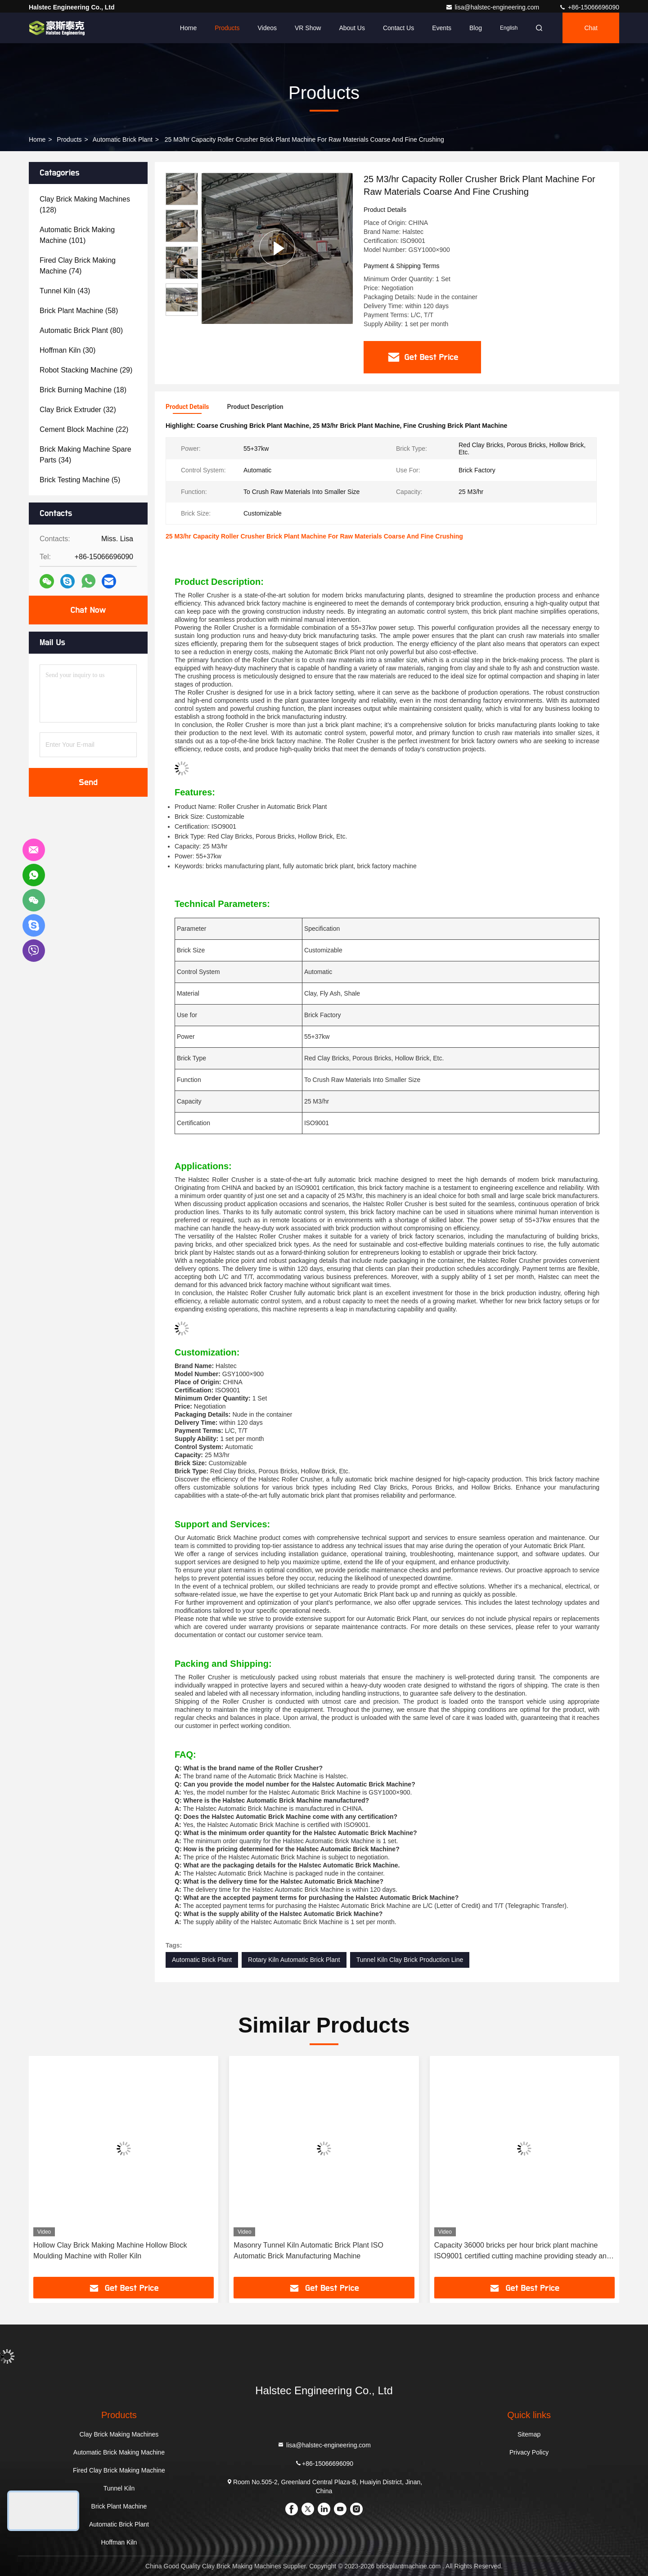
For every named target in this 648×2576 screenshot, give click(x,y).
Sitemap (529, 2434)
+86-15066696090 (589, 7)
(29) (86, 370)
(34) (85, 454)
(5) (80, 480)
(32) (78, 409)
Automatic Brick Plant (123, 139)
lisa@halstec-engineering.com (493, 7)
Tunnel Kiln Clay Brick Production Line (410, 1959)
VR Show (308, 27)
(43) (65, 291)
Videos (267, 27)
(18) (83, 390)
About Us (352, 27)
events (441, 27)
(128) (85, 204)
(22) (84, 429)
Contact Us (398, 27)
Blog (475, 27)
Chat (591, 27)
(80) (81, 330)
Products (227, 27)
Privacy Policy (529, 2452)
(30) (67, 350)
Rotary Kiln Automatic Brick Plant (294, 1959)
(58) (79, 310)
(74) (78, 265)
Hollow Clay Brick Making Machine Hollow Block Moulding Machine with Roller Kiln (110, 2250)
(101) (77, 235)
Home (188, 27)
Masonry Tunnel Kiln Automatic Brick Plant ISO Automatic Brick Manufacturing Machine (308, 2250)
